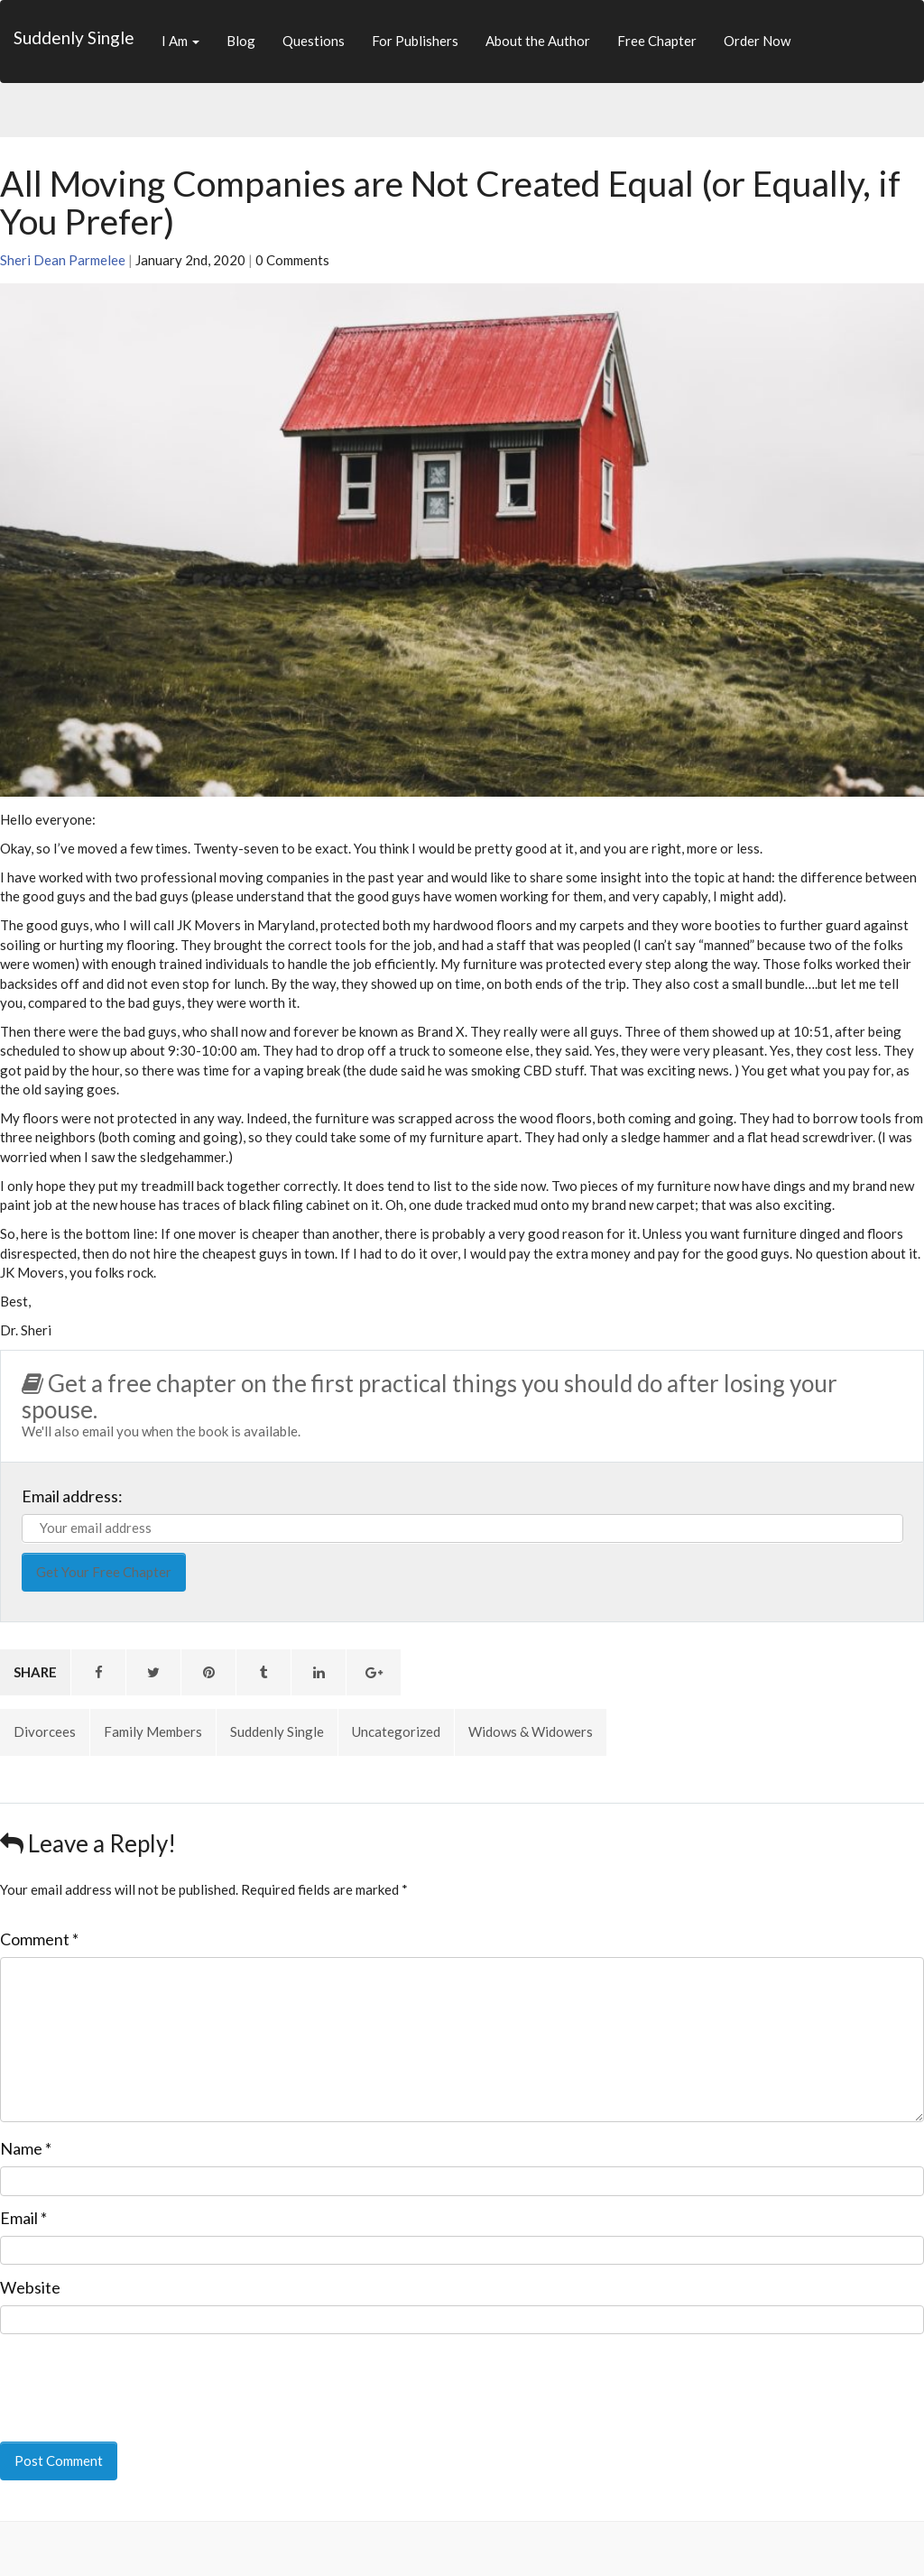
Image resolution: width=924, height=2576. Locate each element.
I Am (180, 40)
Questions (313, 40)
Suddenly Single (74, 37)
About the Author (537, 40)
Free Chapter (657, 40)
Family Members (153, 1731)
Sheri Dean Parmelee (62, 260)
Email (23, 2218)
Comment (39, 1939)
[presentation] (123, 2375)
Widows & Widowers (530, 1731)
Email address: (72, 1496)
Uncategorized (396, 1731)
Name (25, 2148)
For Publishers (415, 40)
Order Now (757, 40)
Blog (240, 40)
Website (30, 2287)
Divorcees (45, 1731)
